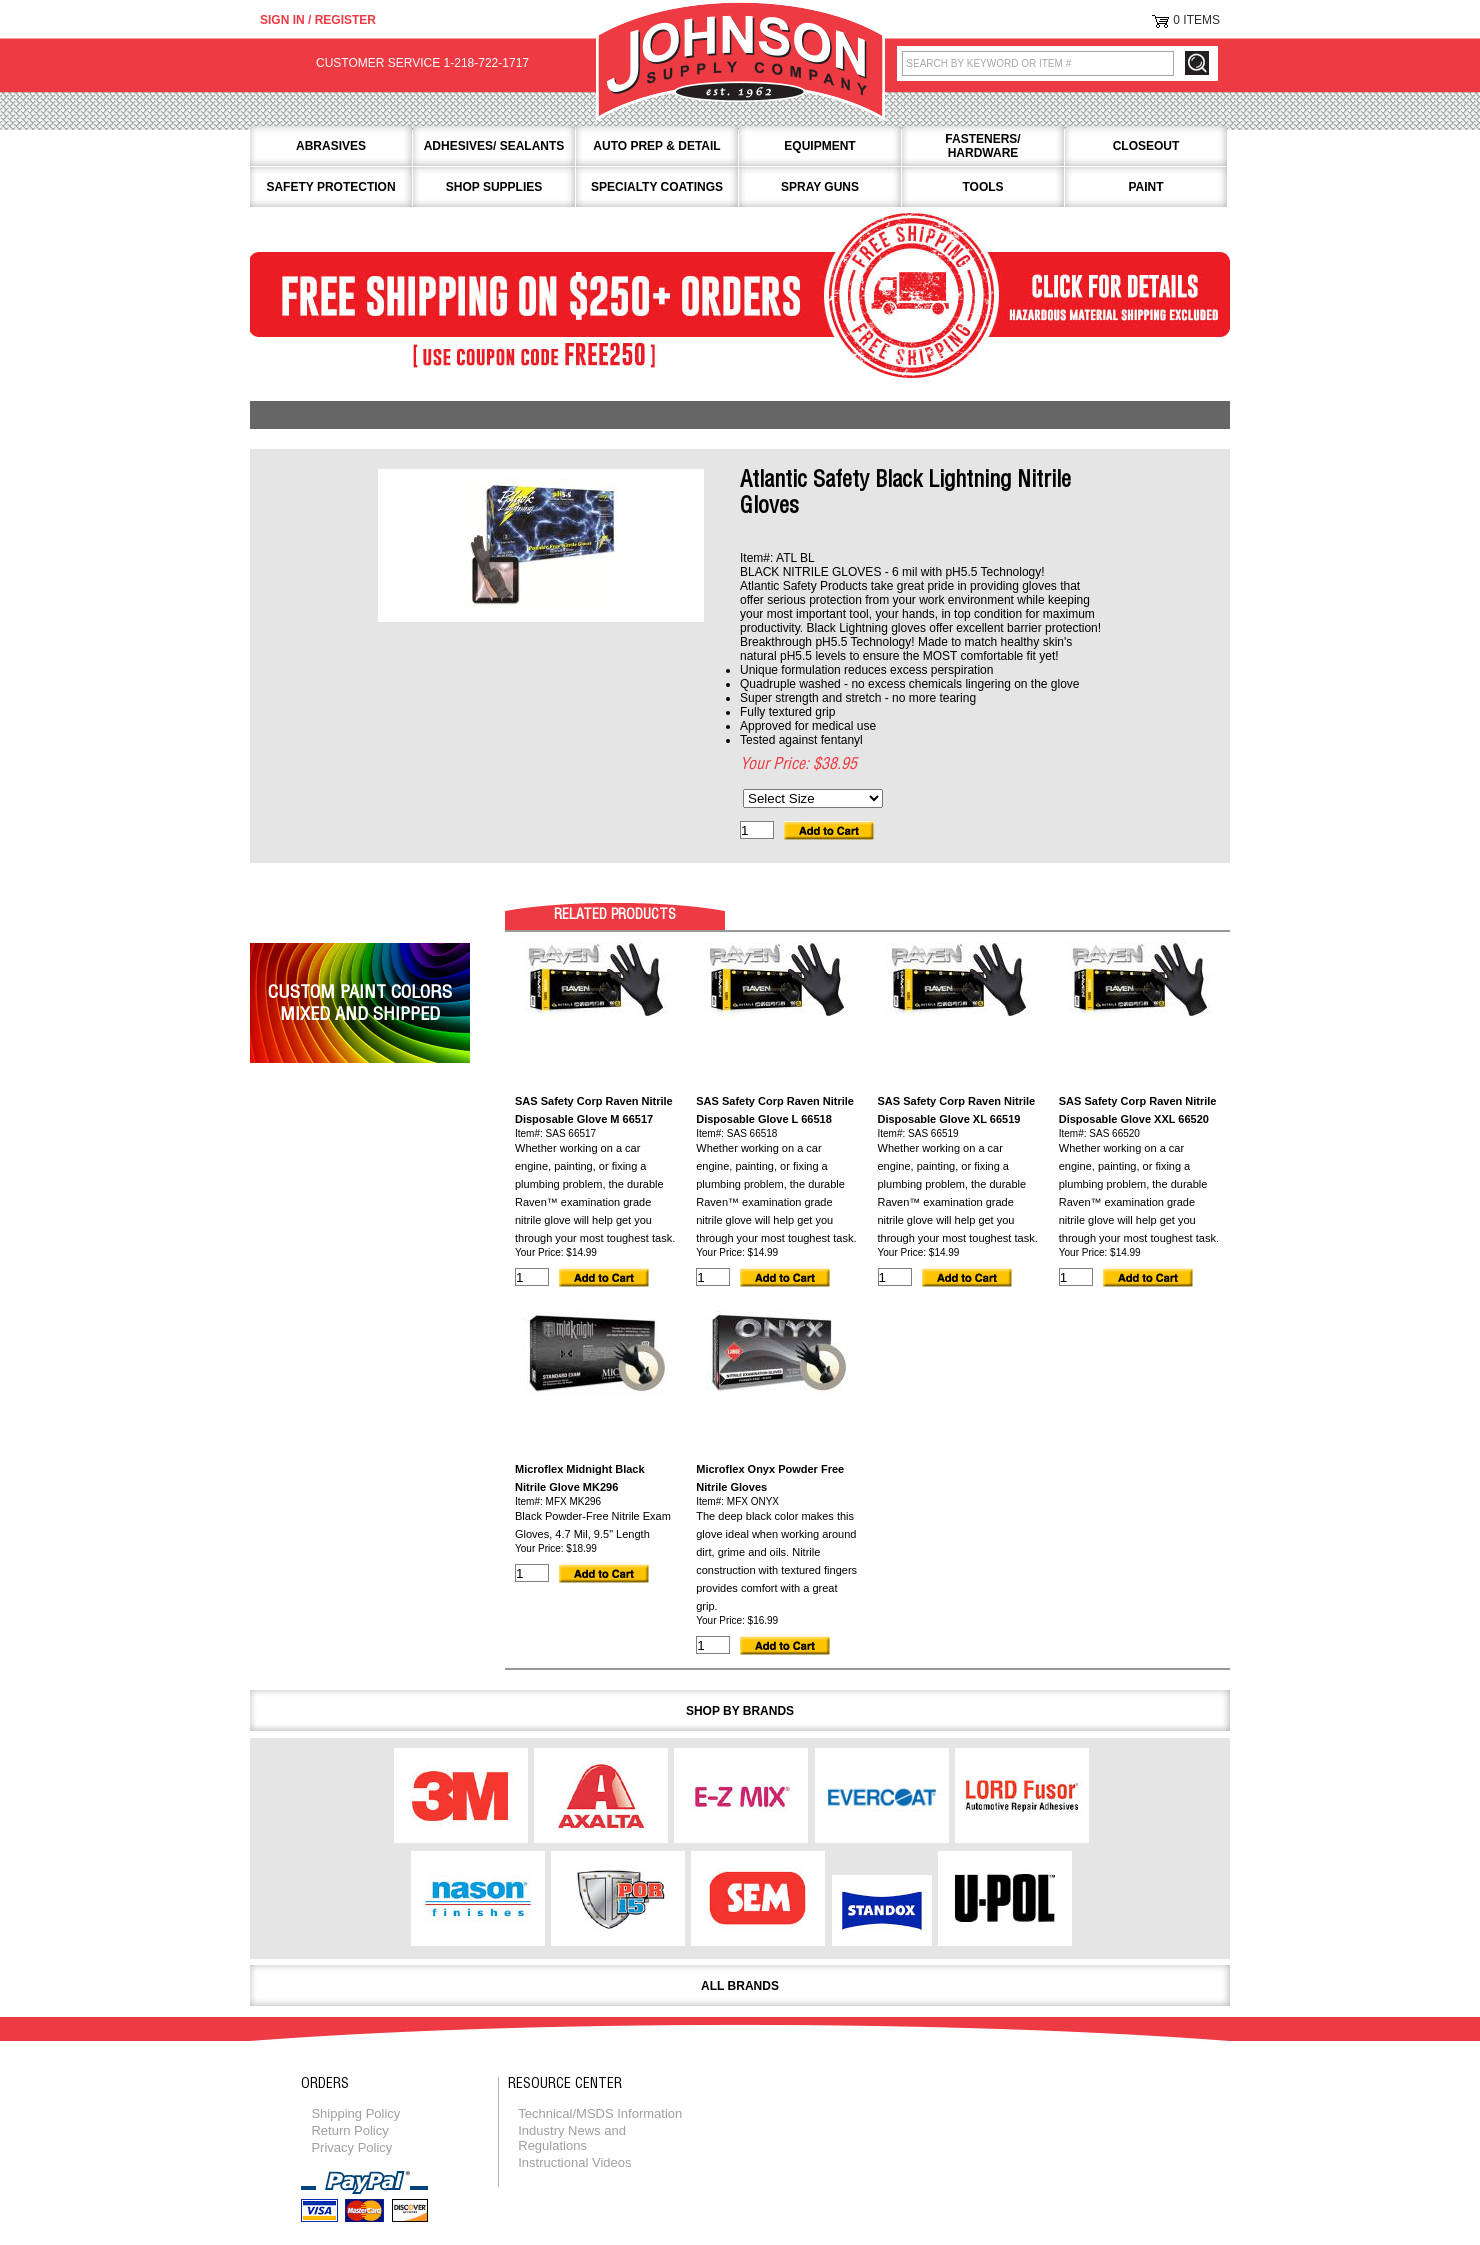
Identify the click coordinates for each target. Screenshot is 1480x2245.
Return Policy (349, 2130)
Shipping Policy (355, 2113)
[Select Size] (813, 798)
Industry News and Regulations (572, 2138)
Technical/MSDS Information (600, 2113)
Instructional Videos (574, 2162)
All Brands (740, 1986)
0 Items (1196, 20)
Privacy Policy (351, 2147)
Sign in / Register (318, 20)
